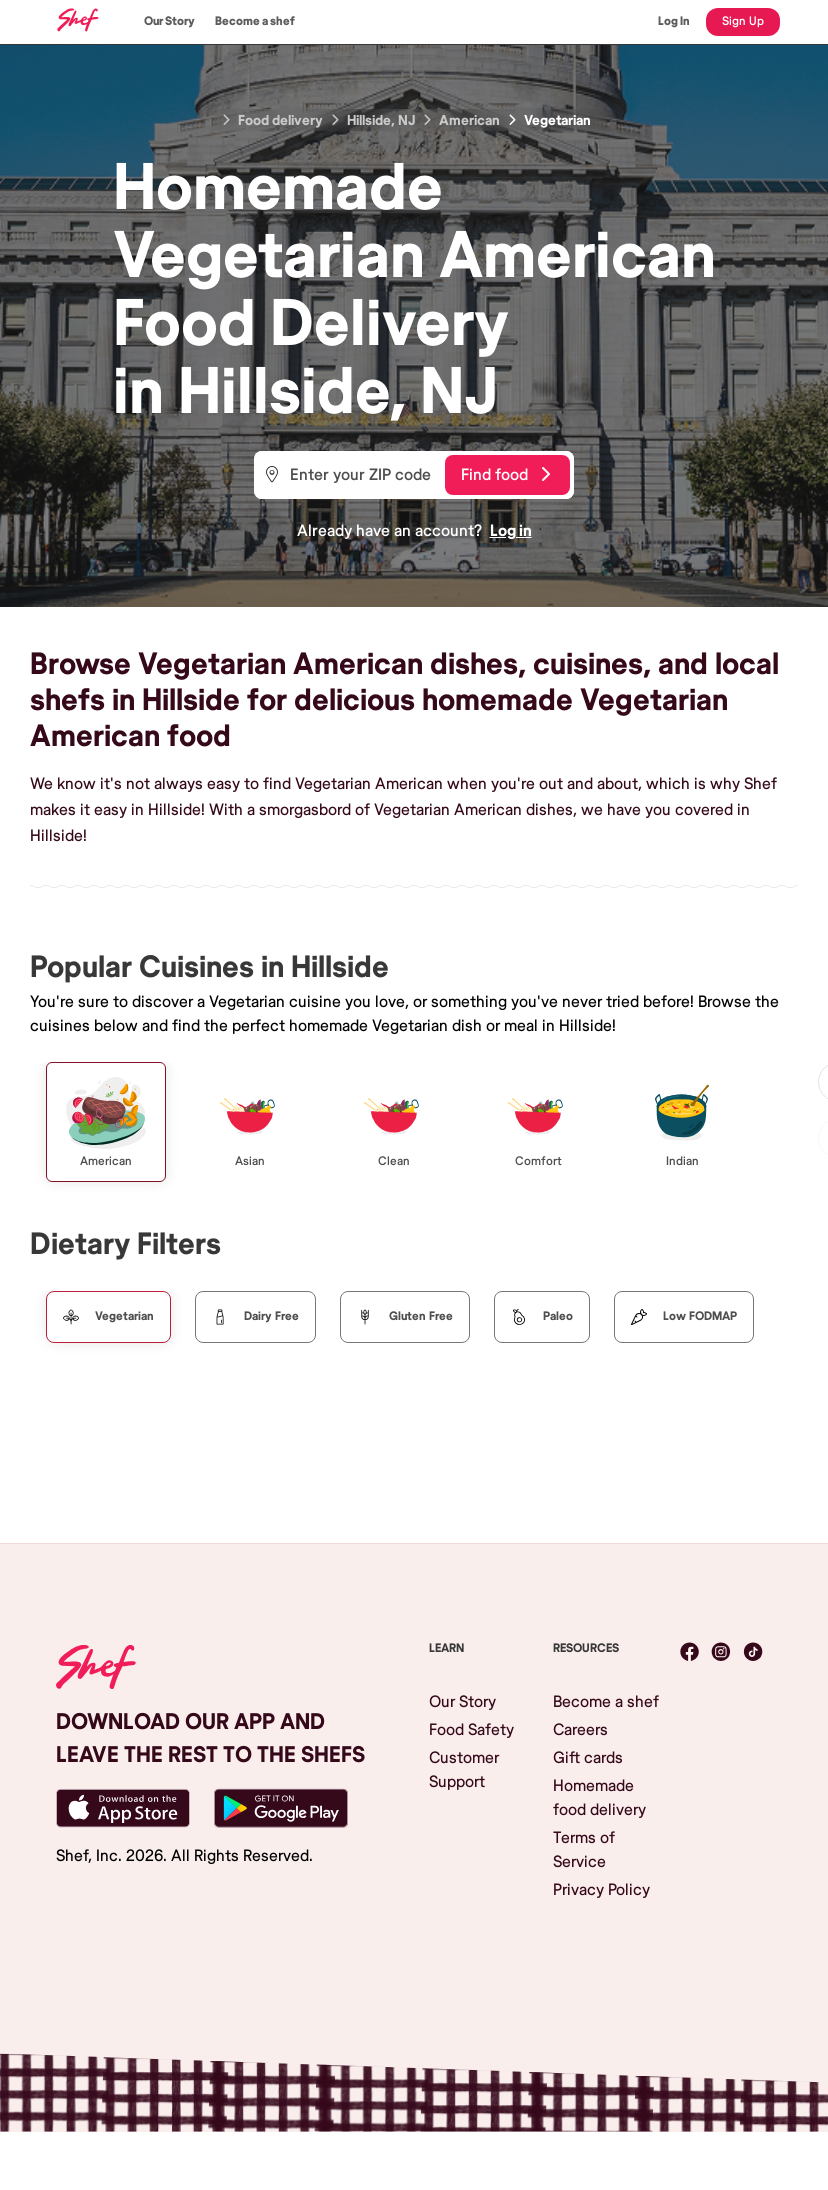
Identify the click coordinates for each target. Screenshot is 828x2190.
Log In (674, 21)
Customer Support (464, 1770)
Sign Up (743, 21)
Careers (580, 1730)
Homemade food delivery (599, 1798)
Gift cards (588, 1758)
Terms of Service (584, 1850)
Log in (511, 531)
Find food (505, 475)
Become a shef (255, 21)
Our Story (169, 21)
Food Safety (471, 1730)
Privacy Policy (601, 1890)
